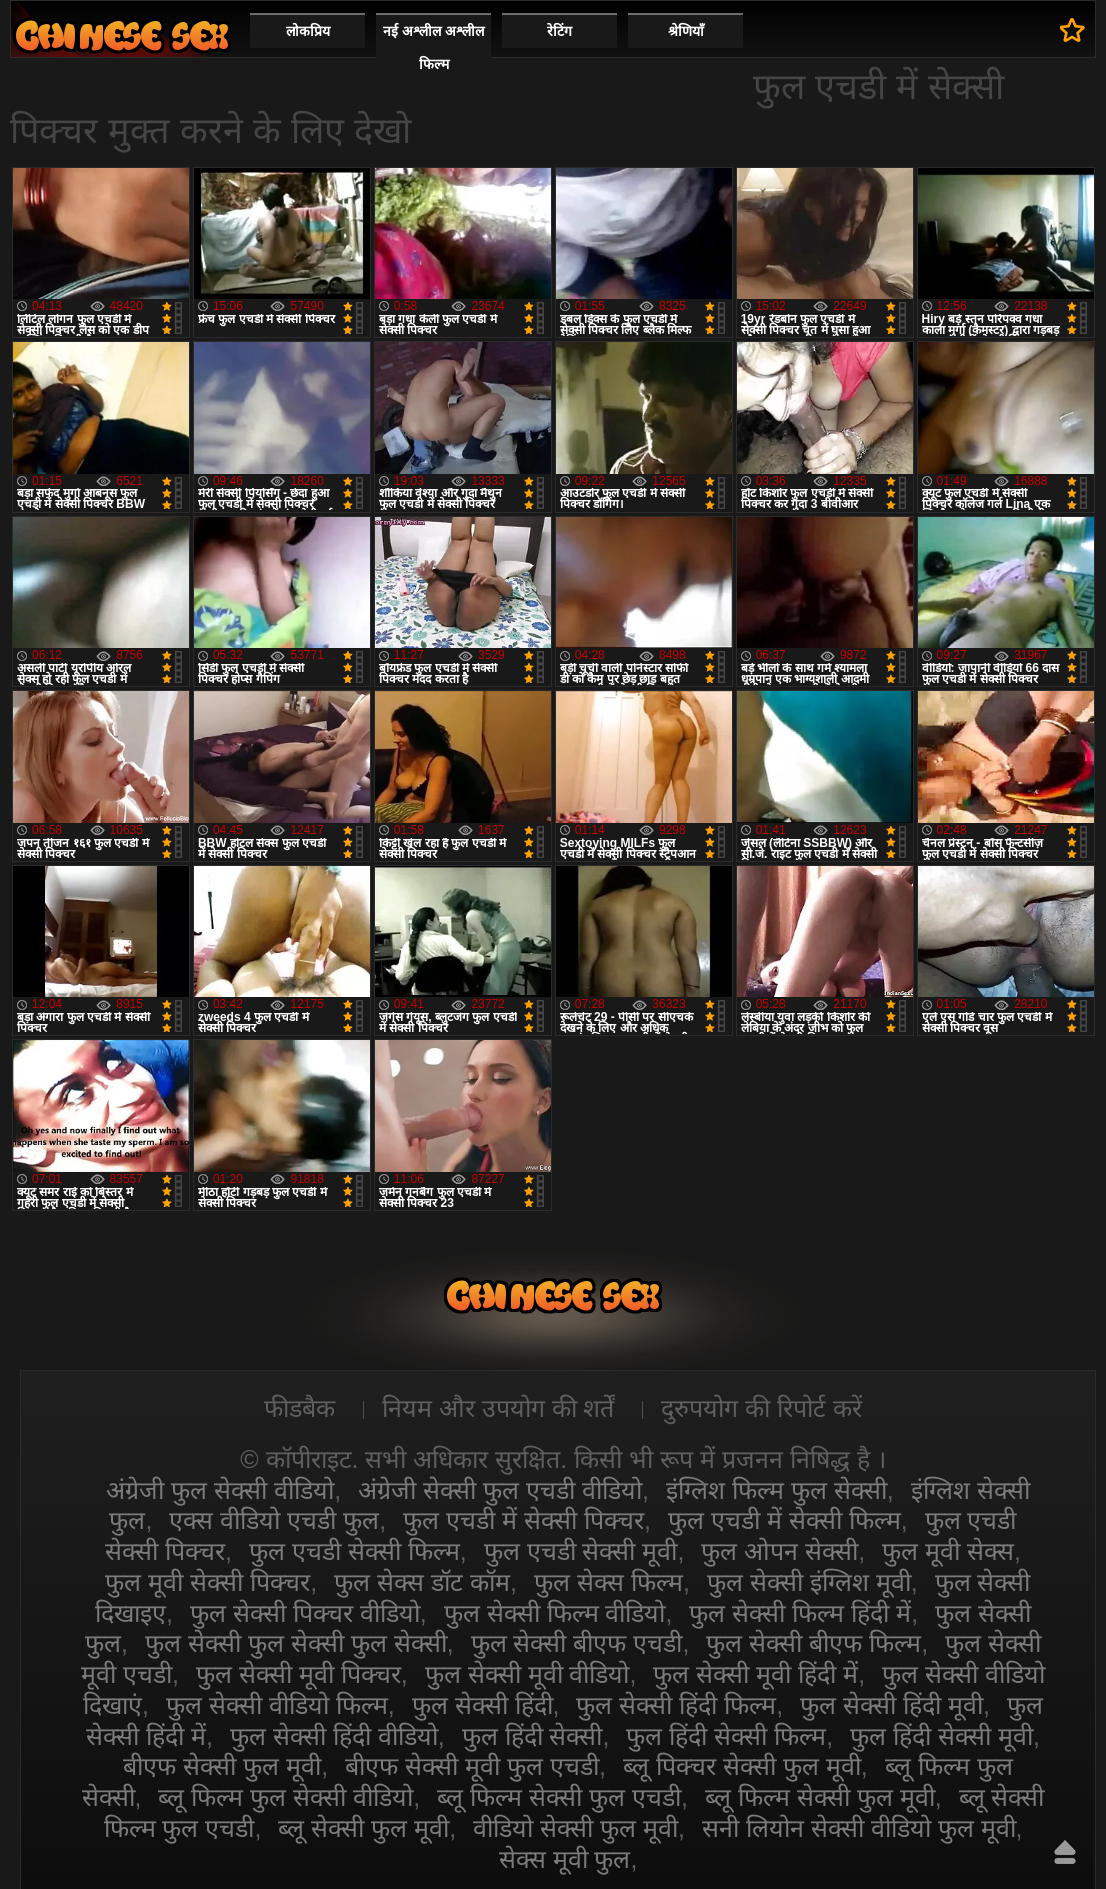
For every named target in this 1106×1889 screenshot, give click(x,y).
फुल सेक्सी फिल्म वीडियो (555, 1613)
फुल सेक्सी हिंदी (482, 1705)
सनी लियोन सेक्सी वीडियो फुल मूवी (859, 1828)
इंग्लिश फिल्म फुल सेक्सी (776, 1490)
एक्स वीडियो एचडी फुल (274, 1520)
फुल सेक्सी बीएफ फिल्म (813, 1643)
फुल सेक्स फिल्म (608, 1582)
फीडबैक (299, 1408)
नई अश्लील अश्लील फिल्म (433, 47)
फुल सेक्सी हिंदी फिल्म (676, 1705)
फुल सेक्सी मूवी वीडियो (527, 1674)
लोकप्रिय (308, 31)
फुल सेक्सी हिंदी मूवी (891, 1705)
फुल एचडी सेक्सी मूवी (581, 1551)
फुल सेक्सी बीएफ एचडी (577, 1643)
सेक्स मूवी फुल (565, 1859)
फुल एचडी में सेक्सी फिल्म (784, 1520)
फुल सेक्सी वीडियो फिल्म (277, 1705)
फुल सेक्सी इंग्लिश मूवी (809, 1582)
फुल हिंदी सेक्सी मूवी (941, 1736)
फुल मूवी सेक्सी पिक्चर (207, 1582)
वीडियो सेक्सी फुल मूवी (575, 1828)
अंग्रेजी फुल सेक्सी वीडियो (220, 1490)
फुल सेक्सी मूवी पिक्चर (298, 1674)
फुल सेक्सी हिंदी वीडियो (334, 1736)
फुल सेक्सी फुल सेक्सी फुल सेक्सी (296, 1643)
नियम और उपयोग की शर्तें (498, 1408)
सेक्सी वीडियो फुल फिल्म (122, 35)
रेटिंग (559, 31)
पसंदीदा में (1072, 30)
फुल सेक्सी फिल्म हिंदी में (800, 1613)
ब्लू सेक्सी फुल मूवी (363, 1828)
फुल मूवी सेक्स (948, 1551)
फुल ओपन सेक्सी (779, 1551)
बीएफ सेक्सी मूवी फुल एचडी (472, 1766)
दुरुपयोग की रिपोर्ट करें (761, 1408)
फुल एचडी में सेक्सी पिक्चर (523, 1520)
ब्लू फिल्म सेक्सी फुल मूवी (820, 1797)
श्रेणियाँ (686, 31)
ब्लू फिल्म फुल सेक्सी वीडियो (285, 1797)
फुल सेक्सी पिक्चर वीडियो (305, 1613)
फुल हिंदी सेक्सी (532, 1736)
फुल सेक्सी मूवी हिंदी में (755, 1674)
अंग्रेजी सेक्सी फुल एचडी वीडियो (500, 1490)
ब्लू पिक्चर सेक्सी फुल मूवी (742, 1766)
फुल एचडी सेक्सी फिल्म (354, 1551)
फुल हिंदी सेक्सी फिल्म (726, 1736)
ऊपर (1065, 1852)
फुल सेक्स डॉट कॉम (422, 1582)
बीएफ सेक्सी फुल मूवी (222, 1766)
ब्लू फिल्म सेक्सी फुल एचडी (559, 1797)
